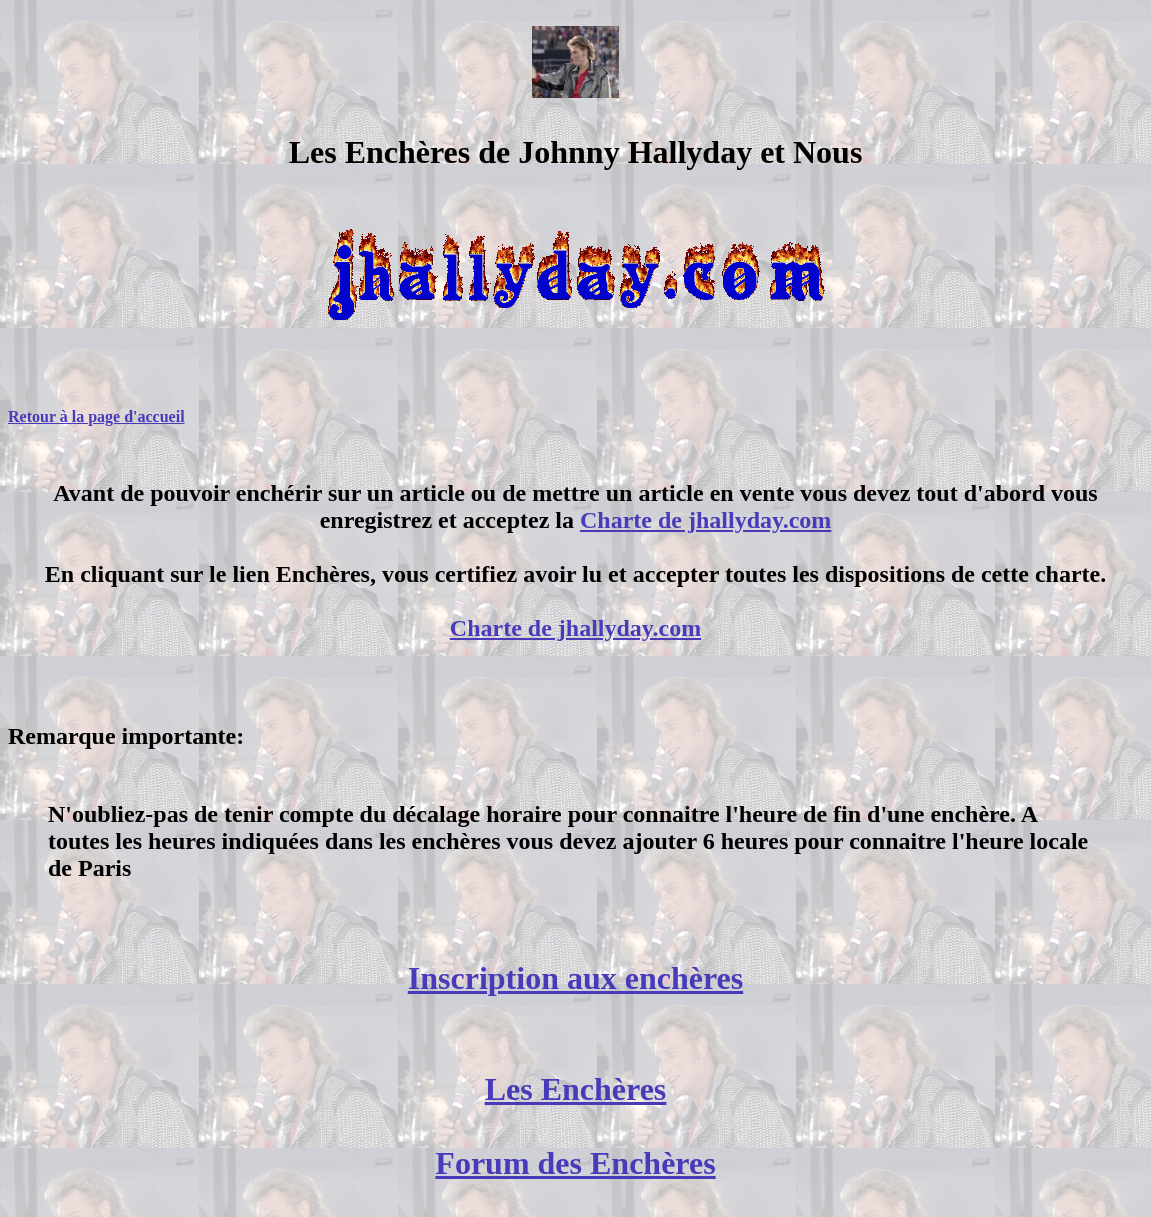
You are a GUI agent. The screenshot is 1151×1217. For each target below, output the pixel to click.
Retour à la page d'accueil (96, 416)
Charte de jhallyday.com (705, 520)
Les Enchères (576, 1089)
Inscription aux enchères (575, 978)
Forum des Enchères (575, 1163)
